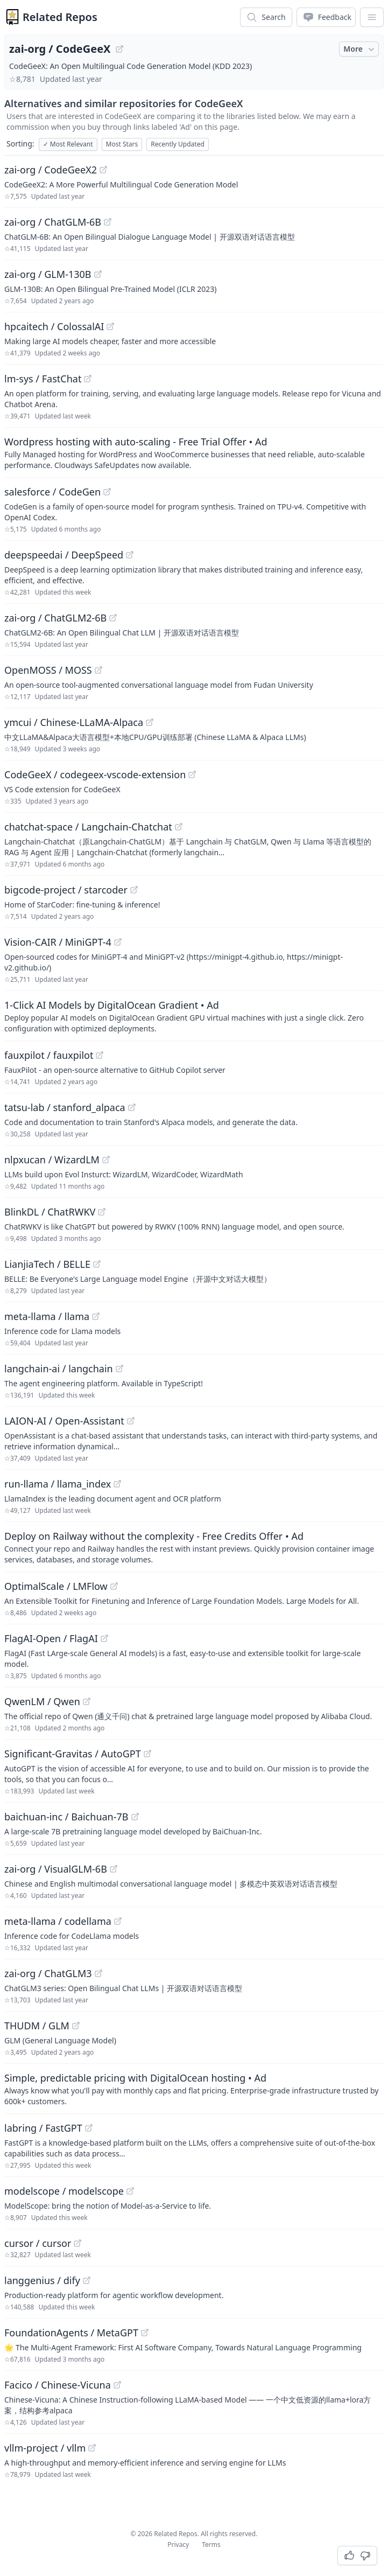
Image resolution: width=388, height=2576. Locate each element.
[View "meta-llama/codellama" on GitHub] (118, 1921)
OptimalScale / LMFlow (56, 1586)
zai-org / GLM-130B (47, 274)
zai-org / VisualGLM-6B (55, 1868)
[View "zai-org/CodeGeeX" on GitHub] (119, 49)
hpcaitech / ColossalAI (54, 326)
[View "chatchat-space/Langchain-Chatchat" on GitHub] (178, 826)
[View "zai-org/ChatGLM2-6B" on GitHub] (113, 617)
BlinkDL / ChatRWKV (49, 1211)
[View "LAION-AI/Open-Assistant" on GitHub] (130, 1420)
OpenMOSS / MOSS (48, 670)
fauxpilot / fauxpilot (48, 1055)
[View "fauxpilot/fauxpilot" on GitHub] (99, 1055)
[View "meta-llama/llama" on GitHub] (95, 1316)
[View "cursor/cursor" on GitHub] (77, 2243)
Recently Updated (177, 144)
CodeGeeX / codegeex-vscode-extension (95, 774)
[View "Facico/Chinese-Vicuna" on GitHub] (117, 2384)
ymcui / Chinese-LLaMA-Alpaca (73, 722)
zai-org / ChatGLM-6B (52, 221)
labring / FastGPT (43, 2127)
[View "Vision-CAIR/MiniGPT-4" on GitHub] (118, 942)
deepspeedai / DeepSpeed (63, 554)
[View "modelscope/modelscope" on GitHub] (130, 2191)
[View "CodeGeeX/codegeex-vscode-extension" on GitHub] (192, 774)
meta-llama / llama (46, 1316)
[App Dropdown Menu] (372, 17)
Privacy (178, 2544)
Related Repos (60, 17)
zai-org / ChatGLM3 (48, 1973)
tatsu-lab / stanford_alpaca (64, 1107)
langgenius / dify (42, 2280)
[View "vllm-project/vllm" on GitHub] (92, 2448)
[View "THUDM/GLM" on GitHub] (76, 2025)
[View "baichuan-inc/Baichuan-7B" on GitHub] (135, 1816)
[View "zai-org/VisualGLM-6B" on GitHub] (113, 1869)
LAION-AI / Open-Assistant (64, 1420)
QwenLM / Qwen (42, 1701)
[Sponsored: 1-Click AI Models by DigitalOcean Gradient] (194, 1015)
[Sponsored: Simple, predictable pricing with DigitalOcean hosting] (194, 2088)
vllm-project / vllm (45, 2447)
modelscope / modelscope (64, 2190)
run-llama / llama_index (57, 1483)
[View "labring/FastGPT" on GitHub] (88, 2128)
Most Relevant (68, 144)
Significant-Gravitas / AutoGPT (72, 1753)
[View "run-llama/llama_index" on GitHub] (117, 1483)
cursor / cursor (37, 2243)
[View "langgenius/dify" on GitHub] (86, 2280)
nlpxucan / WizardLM (52, 1159)
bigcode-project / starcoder (66, 889)
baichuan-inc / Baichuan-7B (66, 1816)
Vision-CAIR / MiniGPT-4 (57, 942)
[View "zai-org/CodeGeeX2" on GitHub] (103, 169)
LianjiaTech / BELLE (47, 1264)
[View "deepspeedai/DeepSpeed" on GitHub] (129, 554)
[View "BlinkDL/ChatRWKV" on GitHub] (101, 1211)
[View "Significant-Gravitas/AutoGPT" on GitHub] (147, 1753)
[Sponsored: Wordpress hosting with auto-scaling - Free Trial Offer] (194, 452)
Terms (211, 2544)
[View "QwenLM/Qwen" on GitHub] (86, 1701)
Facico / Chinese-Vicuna (57, 2384)
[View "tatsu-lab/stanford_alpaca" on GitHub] (132, 1107)
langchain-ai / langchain (58, 1368)
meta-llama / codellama (57, 1921)
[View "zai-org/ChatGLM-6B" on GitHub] (107, 222)
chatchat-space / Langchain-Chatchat (88, 826)
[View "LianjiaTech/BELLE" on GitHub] (97, 1264)
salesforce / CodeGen (52, 491)
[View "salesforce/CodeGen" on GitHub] (107, 491)
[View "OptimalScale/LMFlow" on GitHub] (114, 1586)
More (360, 49)
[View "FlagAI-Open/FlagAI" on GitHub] (104, 1638)
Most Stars (122, 144)
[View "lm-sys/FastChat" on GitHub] (87, 378)
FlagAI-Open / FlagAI (51, 1638)
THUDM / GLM (36, 2025)
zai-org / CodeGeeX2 (50, 169)
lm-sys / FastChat (42, 378)
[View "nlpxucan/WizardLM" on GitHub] (106, 1159)
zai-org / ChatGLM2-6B (55, 617)
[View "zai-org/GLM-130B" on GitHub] (98, 274)
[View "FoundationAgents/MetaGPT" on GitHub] (144, 2332)
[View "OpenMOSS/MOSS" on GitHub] (98, 670)
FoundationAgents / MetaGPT (71, 2332)
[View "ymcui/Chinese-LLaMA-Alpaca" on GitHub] (149, 722)
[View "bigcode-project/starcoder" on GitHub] (134, 889)
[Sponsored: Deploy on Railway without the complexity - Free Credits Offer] (194, 1546)
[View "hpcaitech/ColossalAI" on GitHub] (110, 326)
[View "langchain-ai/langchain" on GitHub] (119, 1368)
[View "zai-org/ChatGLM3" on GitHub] (98, 1973)
